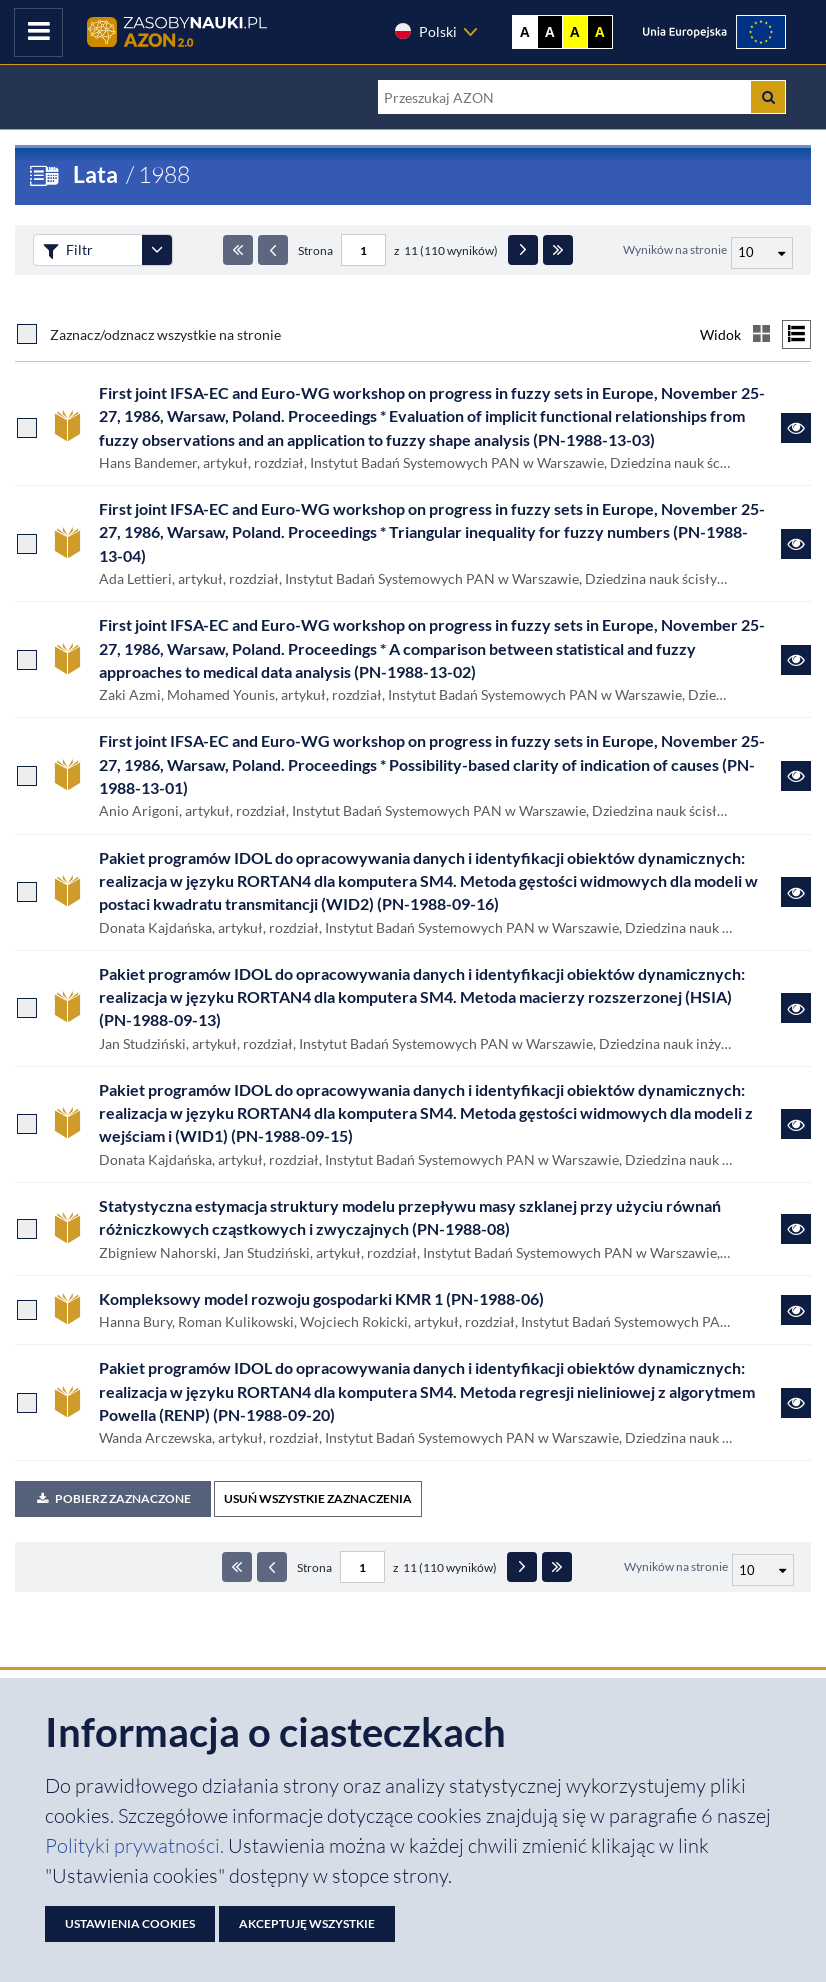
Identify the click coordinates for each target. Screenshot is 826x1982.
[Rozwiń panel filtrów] (157, 250)
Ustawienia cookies (130, 1923)
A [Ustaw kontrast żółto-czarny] (575, 32)
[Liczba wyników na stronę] (763, 1570)
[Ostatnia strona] (558, 250)
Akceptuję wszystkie (307, 1923)
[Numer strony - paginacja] (363, 250)
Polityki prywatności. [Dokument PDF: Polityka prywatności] (136, 1845)
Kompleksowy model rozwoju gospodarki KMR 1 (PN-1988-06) (321, 1299)
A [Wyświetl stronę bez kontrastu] (525, 32)
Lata (95, 174)
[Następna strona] (523, 250)
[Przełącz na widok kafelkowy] (761, 334)
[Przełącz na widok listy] (796, 334)
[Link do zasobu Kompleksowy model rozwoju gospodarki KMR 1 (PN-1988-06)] (796, 1310)
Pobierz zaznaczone (113, 1498)
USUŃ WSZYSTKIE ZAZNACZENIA (318, 1498)
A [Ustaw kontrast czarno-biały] (550, 32)
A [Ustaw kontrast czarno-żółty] (600, 32)
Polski (425, 31)
